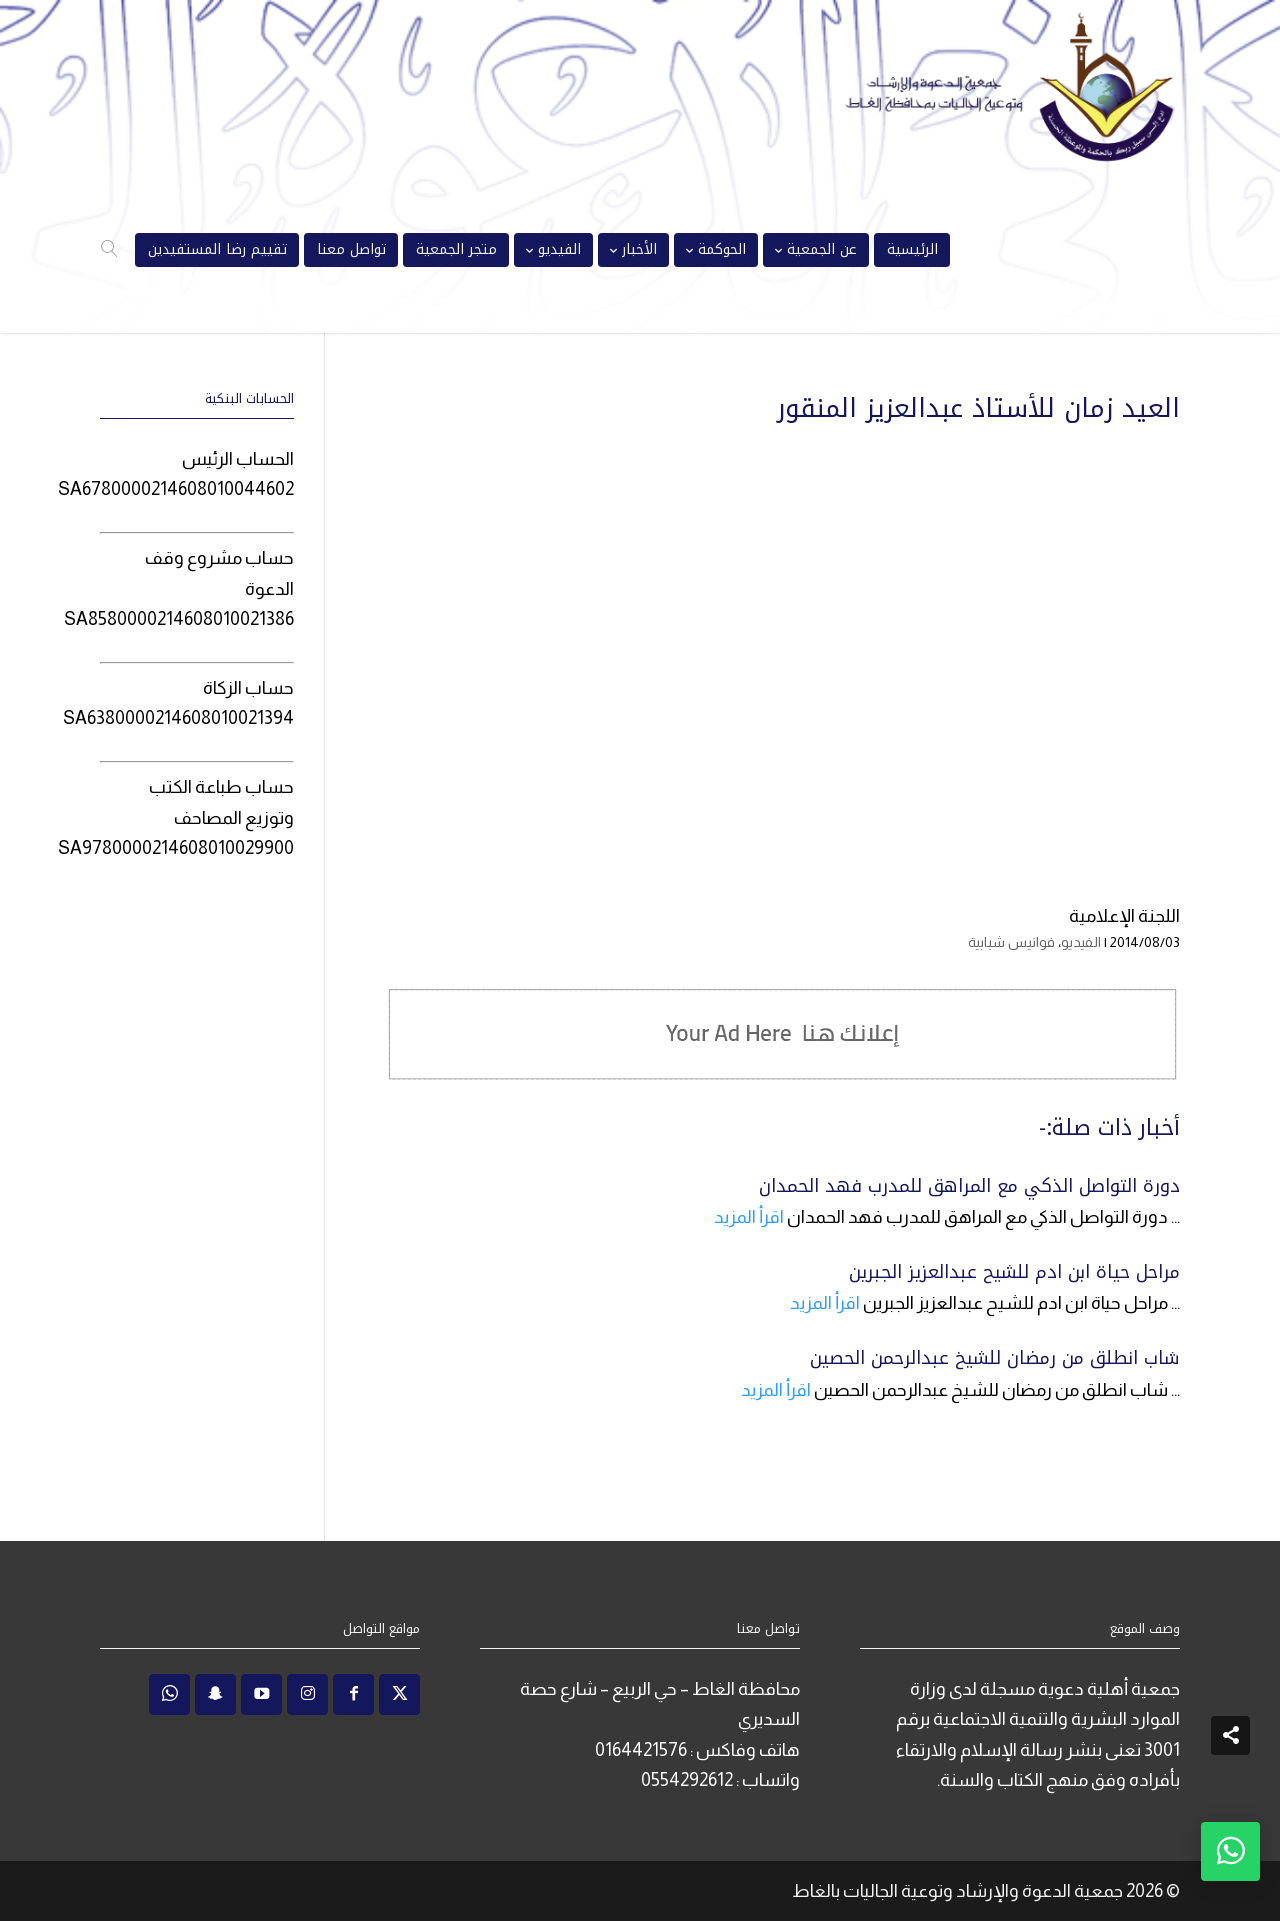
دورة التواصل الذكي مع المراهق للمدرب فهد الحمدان (969, 1186)
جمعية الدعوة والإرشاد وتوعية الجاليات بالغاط (957, 1891)
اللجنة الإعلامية (1124, 916)
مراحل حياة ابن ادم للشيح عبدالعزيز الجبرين (1014, 1272)
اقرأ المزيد (749, 1217)
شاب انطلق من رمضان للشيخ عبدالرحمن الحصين (995, 1358)
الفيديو (1081, 942)
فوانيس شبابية (1011, 942)
